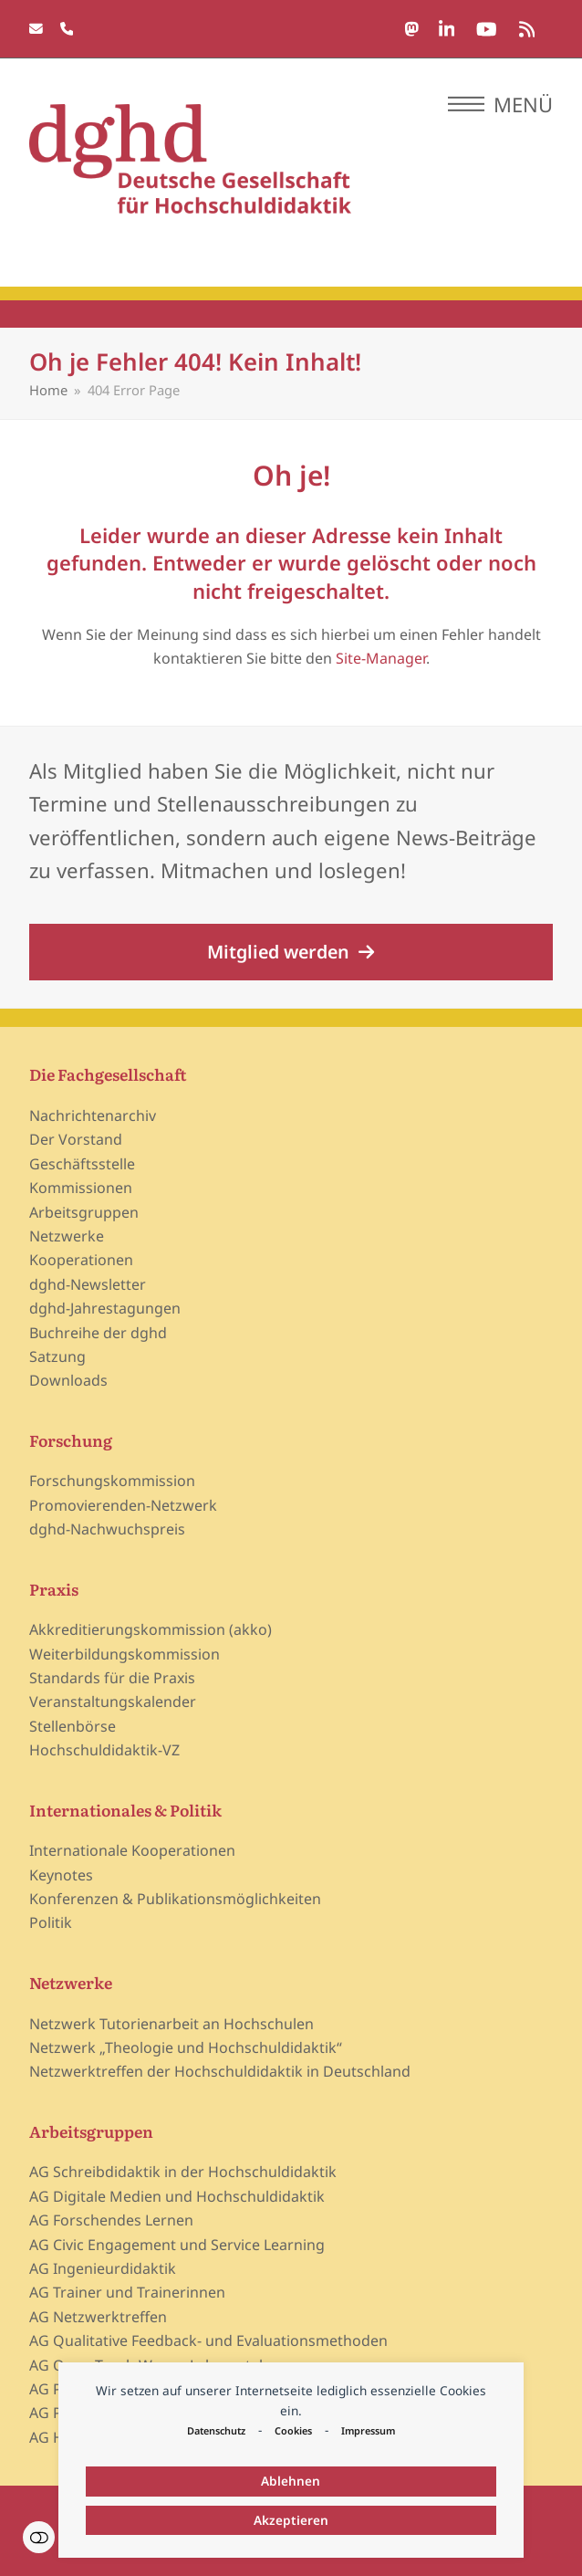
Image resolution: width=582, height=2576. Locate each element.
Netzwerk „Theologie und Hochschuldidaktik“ (185, 2047)
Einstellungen (39, 2537)
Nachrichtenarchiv (92, 1115)
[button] (500, 104)
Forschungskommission (112, 1481)
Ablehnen (290, 2480)
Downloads (68, 1380)
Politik (50, 1922)
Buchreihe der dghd (98, 1333)
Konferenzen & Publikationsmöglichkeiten (175, 1899)
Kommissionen (80, 1188)
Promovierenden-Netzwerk (123, 1505)
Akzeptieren (291, 2520)
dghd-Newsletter (87, 1284)
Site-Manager (381, 658)
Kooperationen (81, 1260)
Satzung (57, 1356)
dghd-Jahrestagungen (105, 1308)
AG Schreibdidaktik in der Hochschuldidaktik (183, 2172)
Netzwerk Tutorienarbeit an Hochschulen (171, 2024)
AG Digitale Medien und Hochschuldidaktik (177, 2196)
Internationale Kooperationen (132, 1850)
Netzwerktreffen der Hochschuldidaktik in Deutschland (220, 2071)
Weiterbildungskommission (124, 1654)
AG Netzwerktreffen (98, 2317)
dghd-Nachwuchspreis (107, 1529)
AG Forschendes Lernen (111, 2220)
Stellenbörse (72, 1726)
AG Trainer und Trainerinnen (127, 2292)
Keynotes (61, 1875)
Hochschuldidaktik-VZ (104, 1750)
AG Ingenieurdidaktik (102, 2268)
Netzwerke (66, 1236)
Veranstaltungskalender (112, 1701)
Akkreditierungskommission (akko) (150, 1629)
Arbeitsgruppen (84, 1212)
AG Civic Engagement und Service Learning (177, 2245)
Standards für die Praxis (112, 1678)
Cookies (293, 2430)
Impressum (368, 2430)
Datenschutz (216, 2430)
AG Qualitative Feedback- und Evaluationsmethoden (208, 2340)
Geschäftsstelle (82, 1164)
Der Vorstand (75, 1139)
